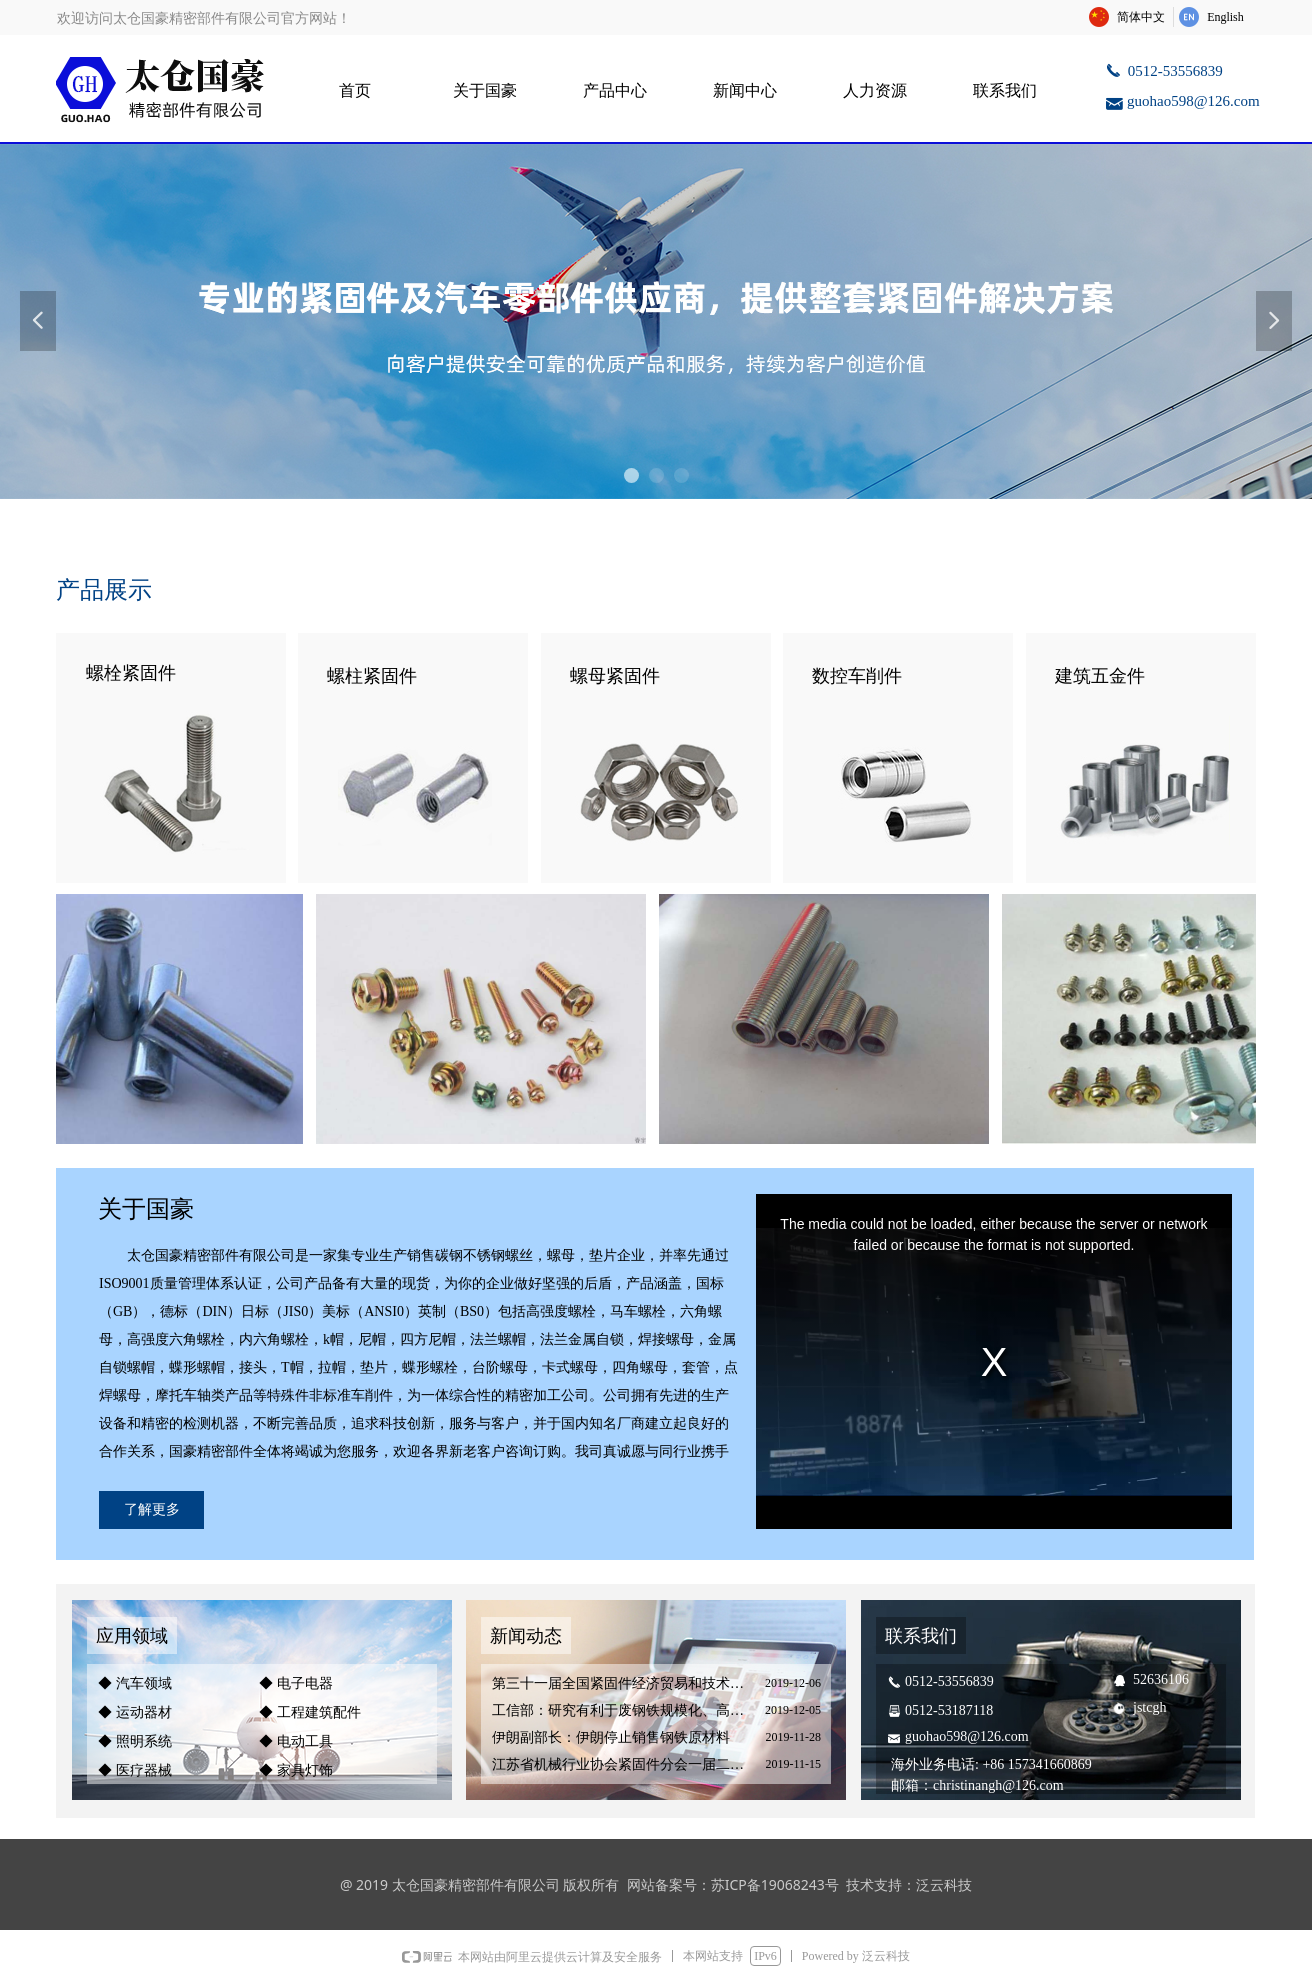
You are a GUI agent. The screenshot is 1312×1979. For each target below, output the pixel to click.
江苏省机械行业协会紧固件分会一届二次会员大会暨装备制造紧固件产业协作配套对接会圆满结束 (623, 1764)
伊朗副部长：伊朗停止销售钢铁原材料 (611, 1737)
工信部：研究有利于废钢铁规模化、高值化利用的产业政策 (623, 1710)
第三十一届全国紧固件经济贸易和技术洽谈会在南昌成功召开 (623, 1683)
